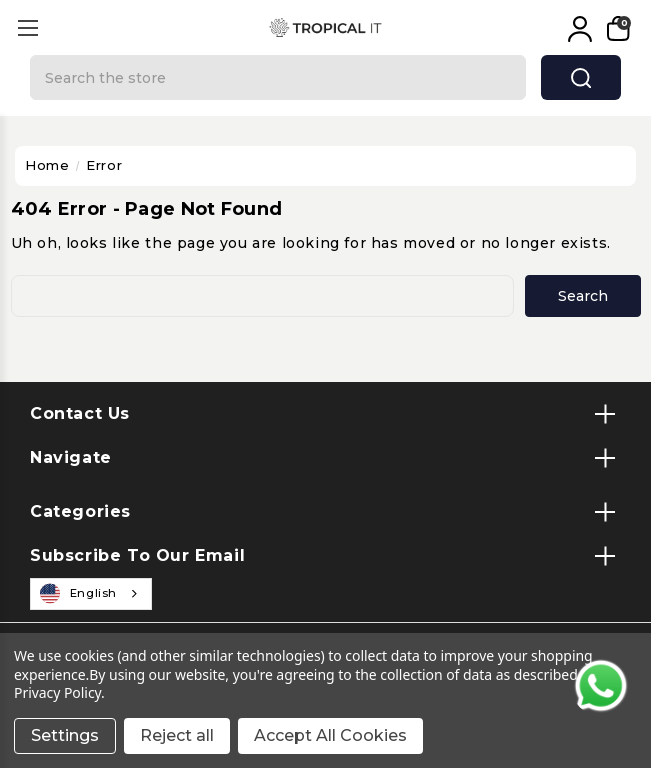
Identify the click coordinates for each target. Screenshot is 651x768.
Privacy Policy (57, 692)
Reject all (177, 735)
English (79, 594)
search (581, 78)
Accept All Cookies (330, 735)
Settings (65, 735)
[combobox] (91, 594)
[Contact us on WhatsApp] (601, 686)
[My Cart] (616, 29)
